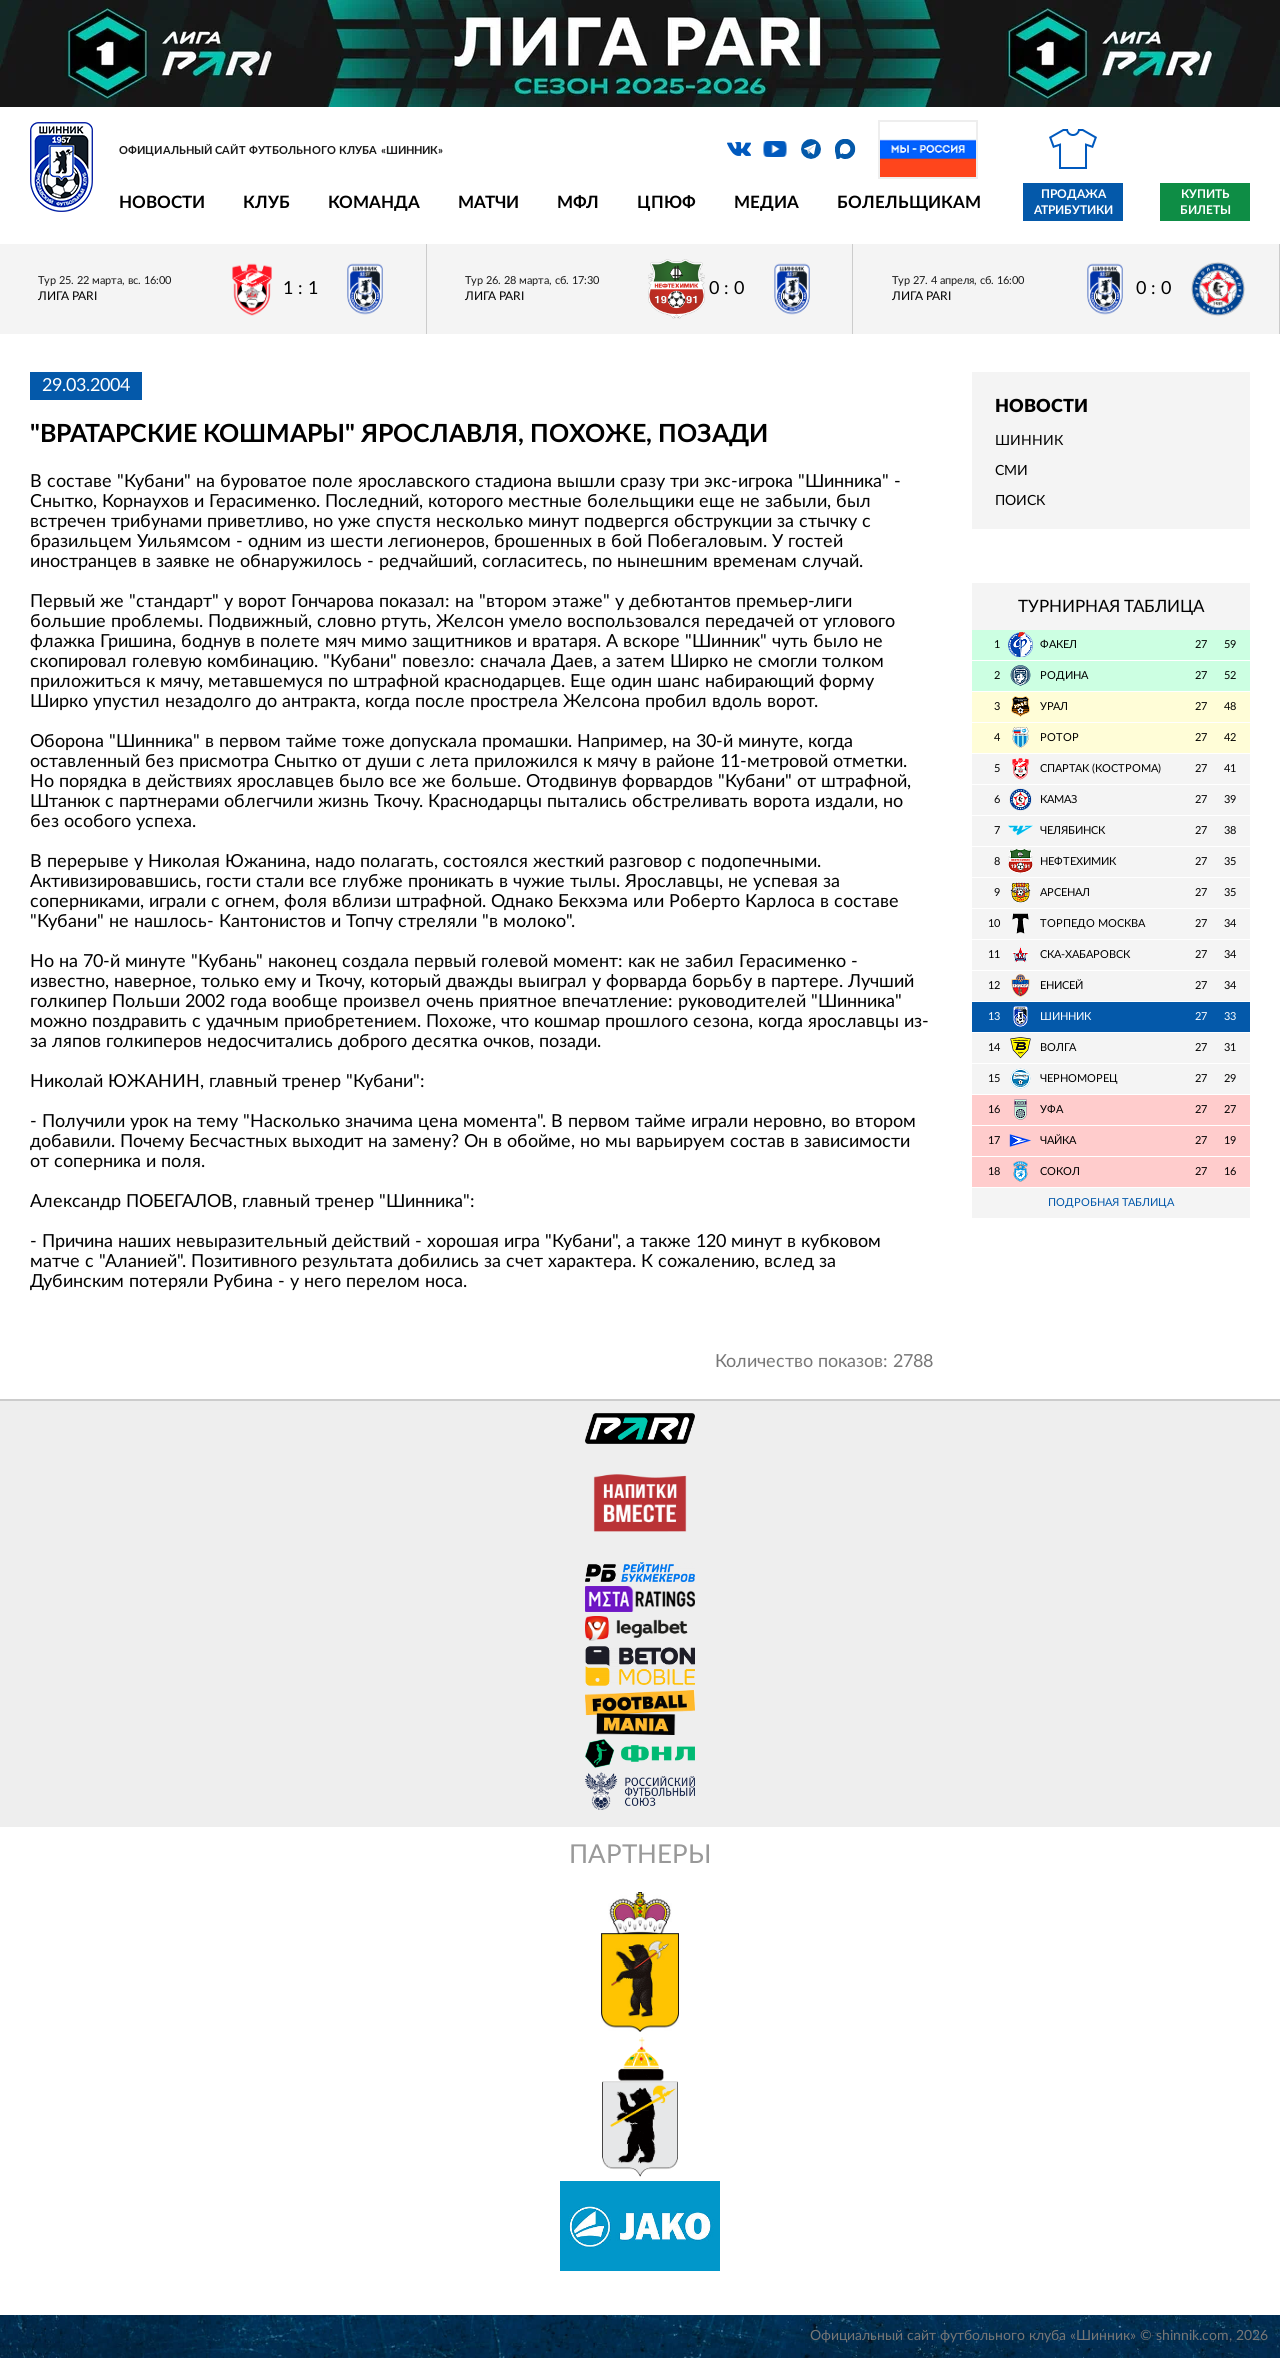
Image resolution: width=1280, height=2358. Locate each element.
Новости (162, 202)
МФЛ (578, 202)
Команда (374, 202)
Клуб (266, 202)
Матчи (488, 202)
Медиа (766, 202)
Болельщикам (909, 202)
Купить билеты (1205, 202)
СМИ (1011, 471)
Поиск (1020, 501)
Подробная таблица (1111, 1202)
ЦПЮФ (666, 202)
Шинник (1029, 441)
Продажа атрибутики (1073, 202)
